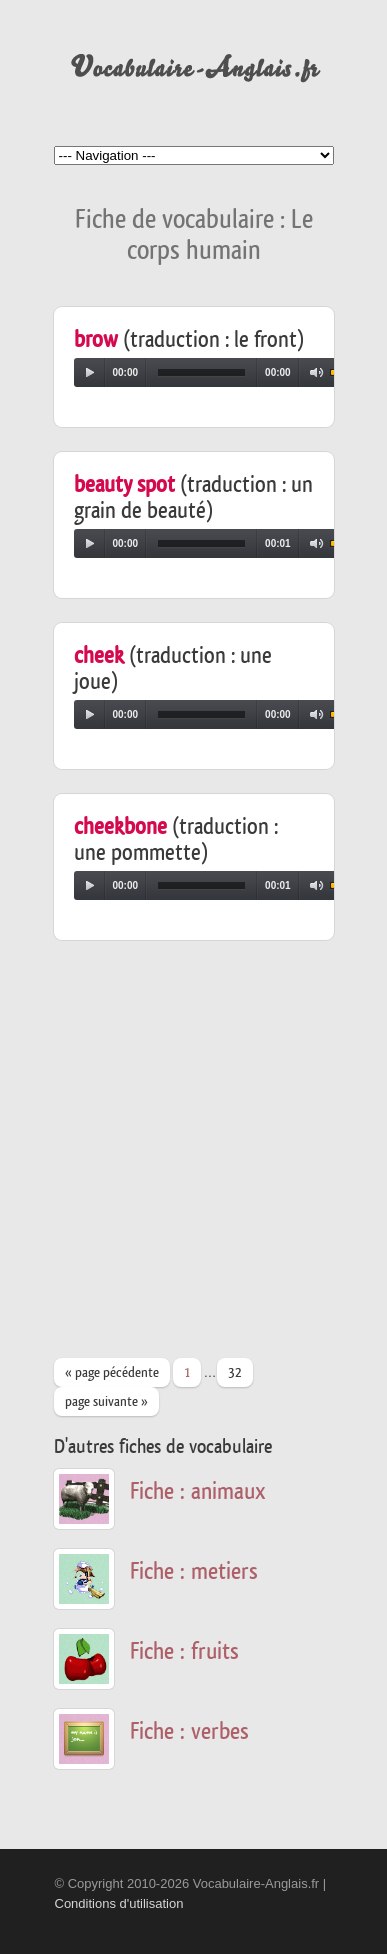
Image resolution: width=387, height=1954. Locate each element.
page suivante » (106, 1402)
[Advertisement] (193, 1158)
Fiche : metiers (194, 1571)
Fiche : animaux (198, 1491)
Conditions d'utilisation (119, 1903)
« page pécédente (112, 1373)
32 (235, 1373)
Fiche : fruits (184, 1651)
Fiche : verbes (189, 1731)
